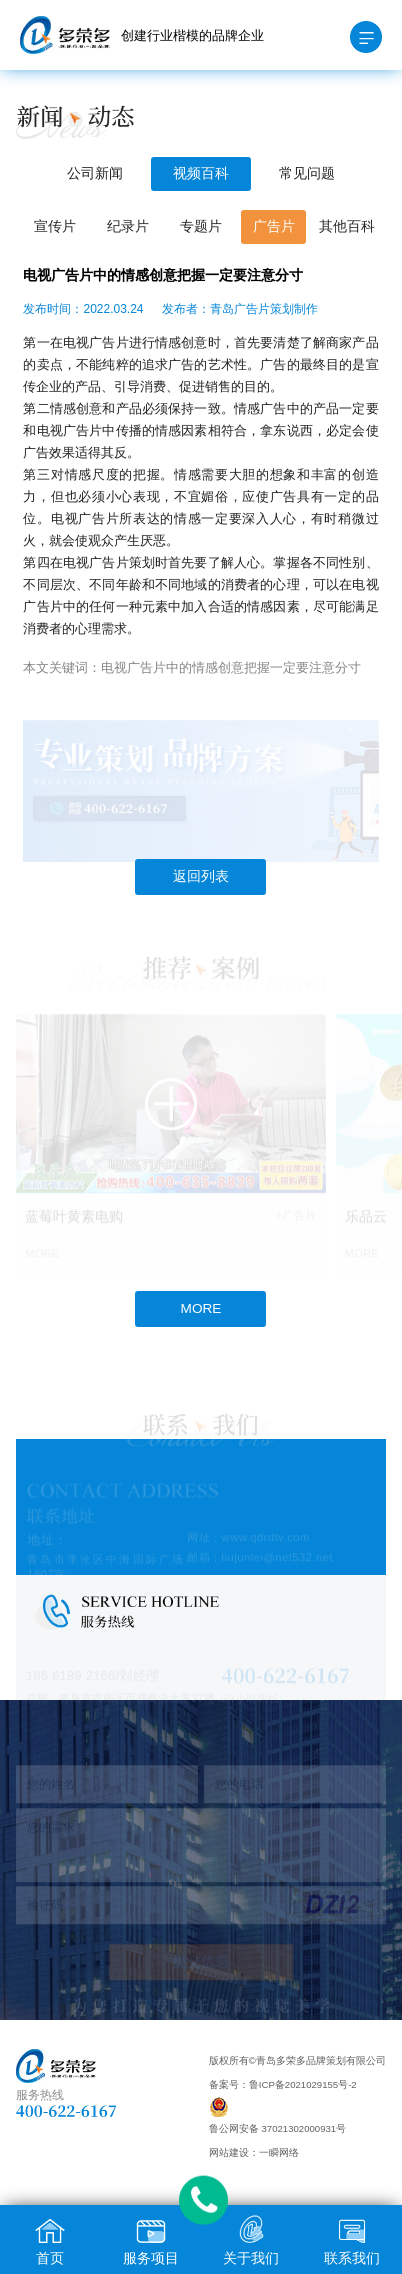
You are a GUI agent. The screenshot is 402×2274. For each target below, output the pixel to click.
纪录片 (128, 226)
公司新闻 (95, 173)
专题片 (201, 226)
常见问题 (307, 173)
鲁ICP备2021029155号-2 (303, 2084)
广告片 (274, 226)
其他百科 (347, 226)
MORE (201, 1308)
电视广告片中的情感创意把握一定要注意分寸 (231, 667)
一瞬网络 (279, 2152)
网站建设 (229, 2152)
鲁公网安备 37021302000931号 (277, 2128)
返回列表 (201, 876)
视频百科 (201, 173)
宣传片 (55, 226)
